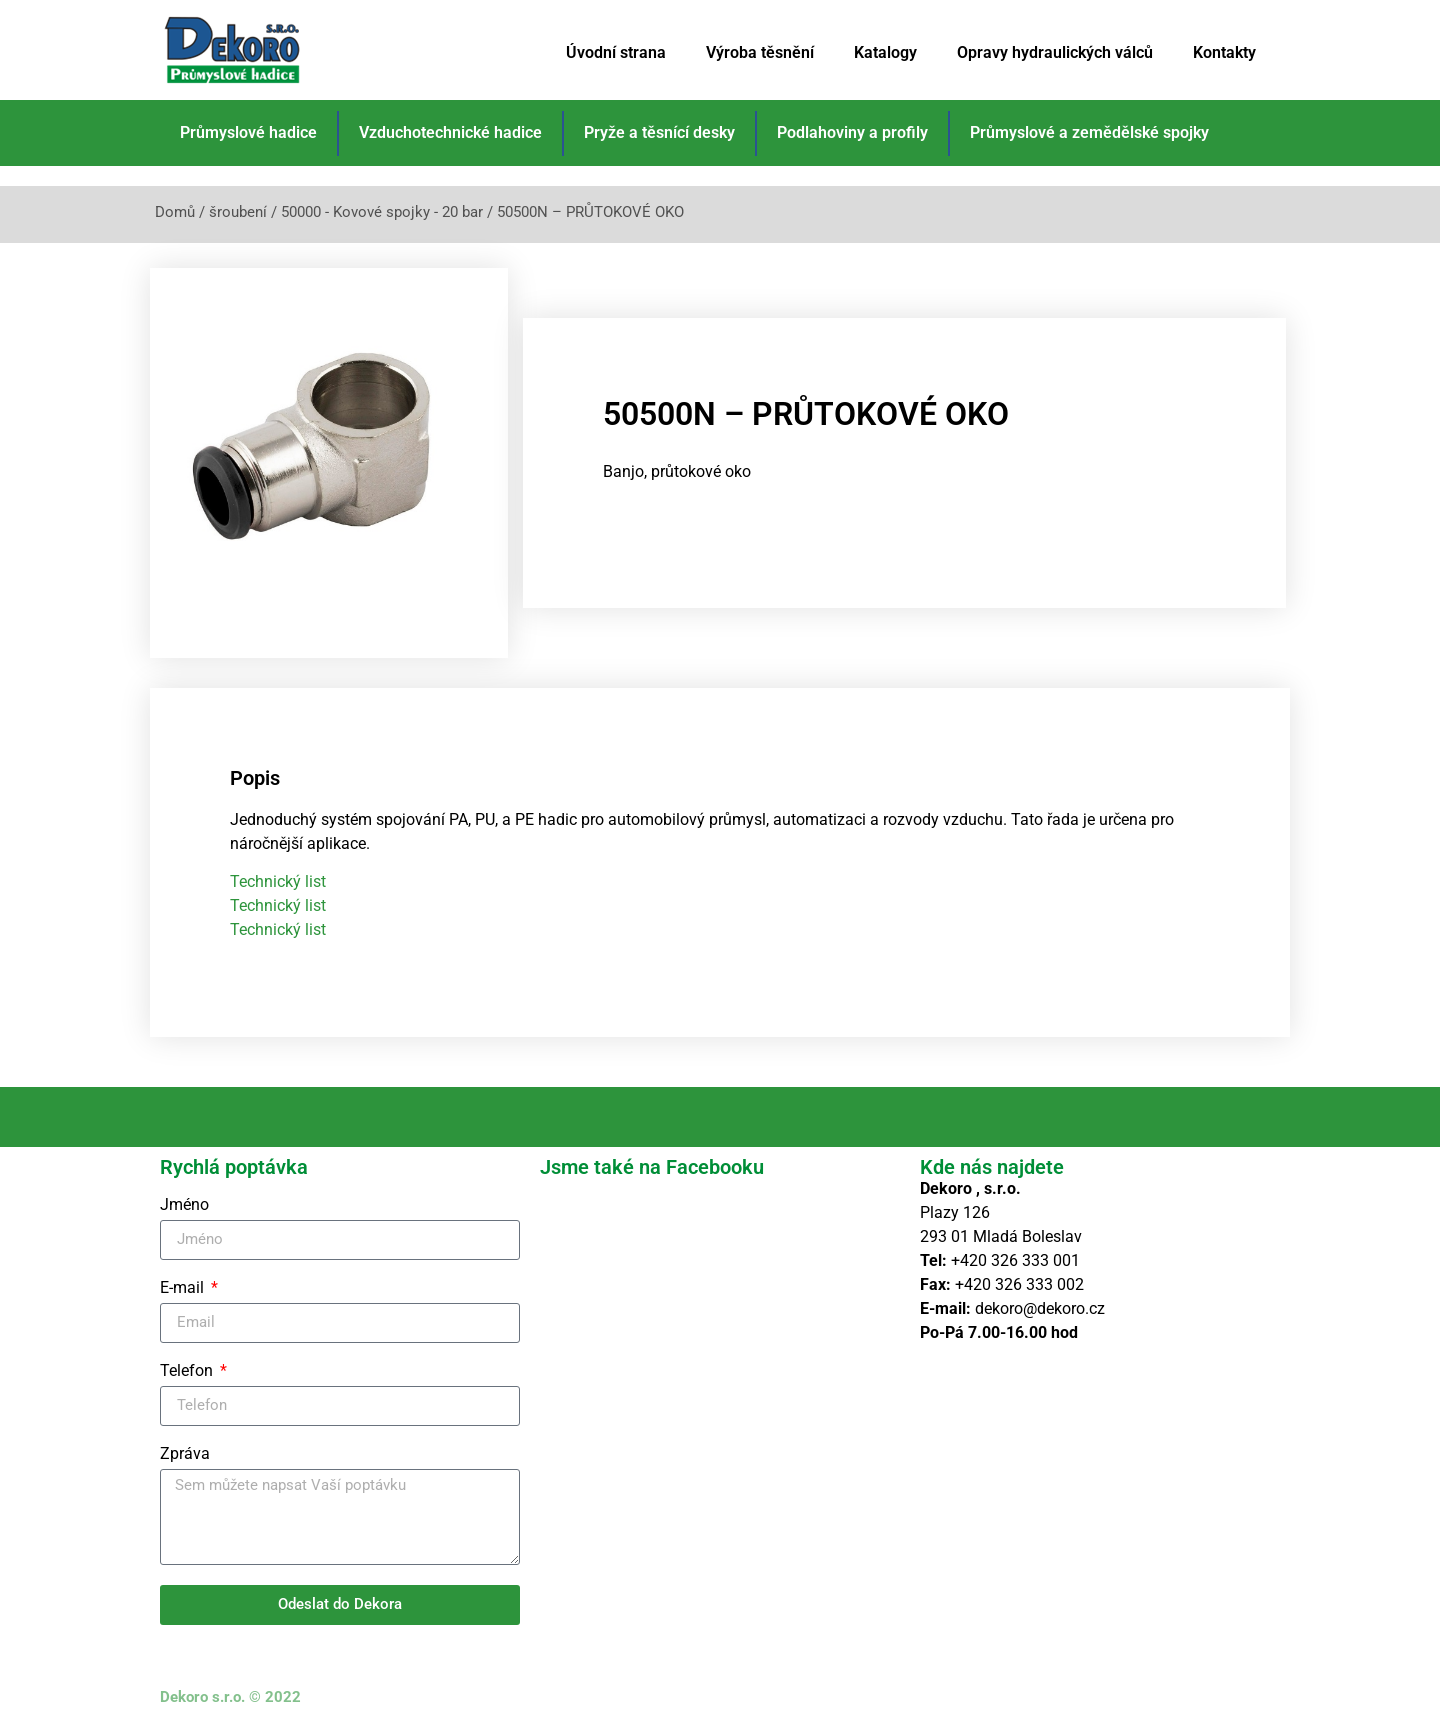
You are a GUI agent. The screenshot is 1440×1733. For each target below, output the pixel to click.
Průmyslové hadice (248, 132)
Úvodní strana (616, 52)
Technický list (278, 881)
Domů (175, 212)
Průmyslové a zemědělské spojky (1089, 132)
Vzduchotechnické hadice (450, 132)
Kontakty (1224, 52)
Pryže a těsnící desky (659, 132)
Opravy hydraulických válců (1055, 52)
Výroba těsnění (760, 52)
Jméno (184, 1205)
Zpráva (185, 1454)
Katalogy (885, 52)
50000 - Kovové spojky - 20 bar (382, 212)
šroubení (238, 212)
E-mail (184, 1288)
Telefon (188, 1371)
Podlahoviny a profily (852, 132)
